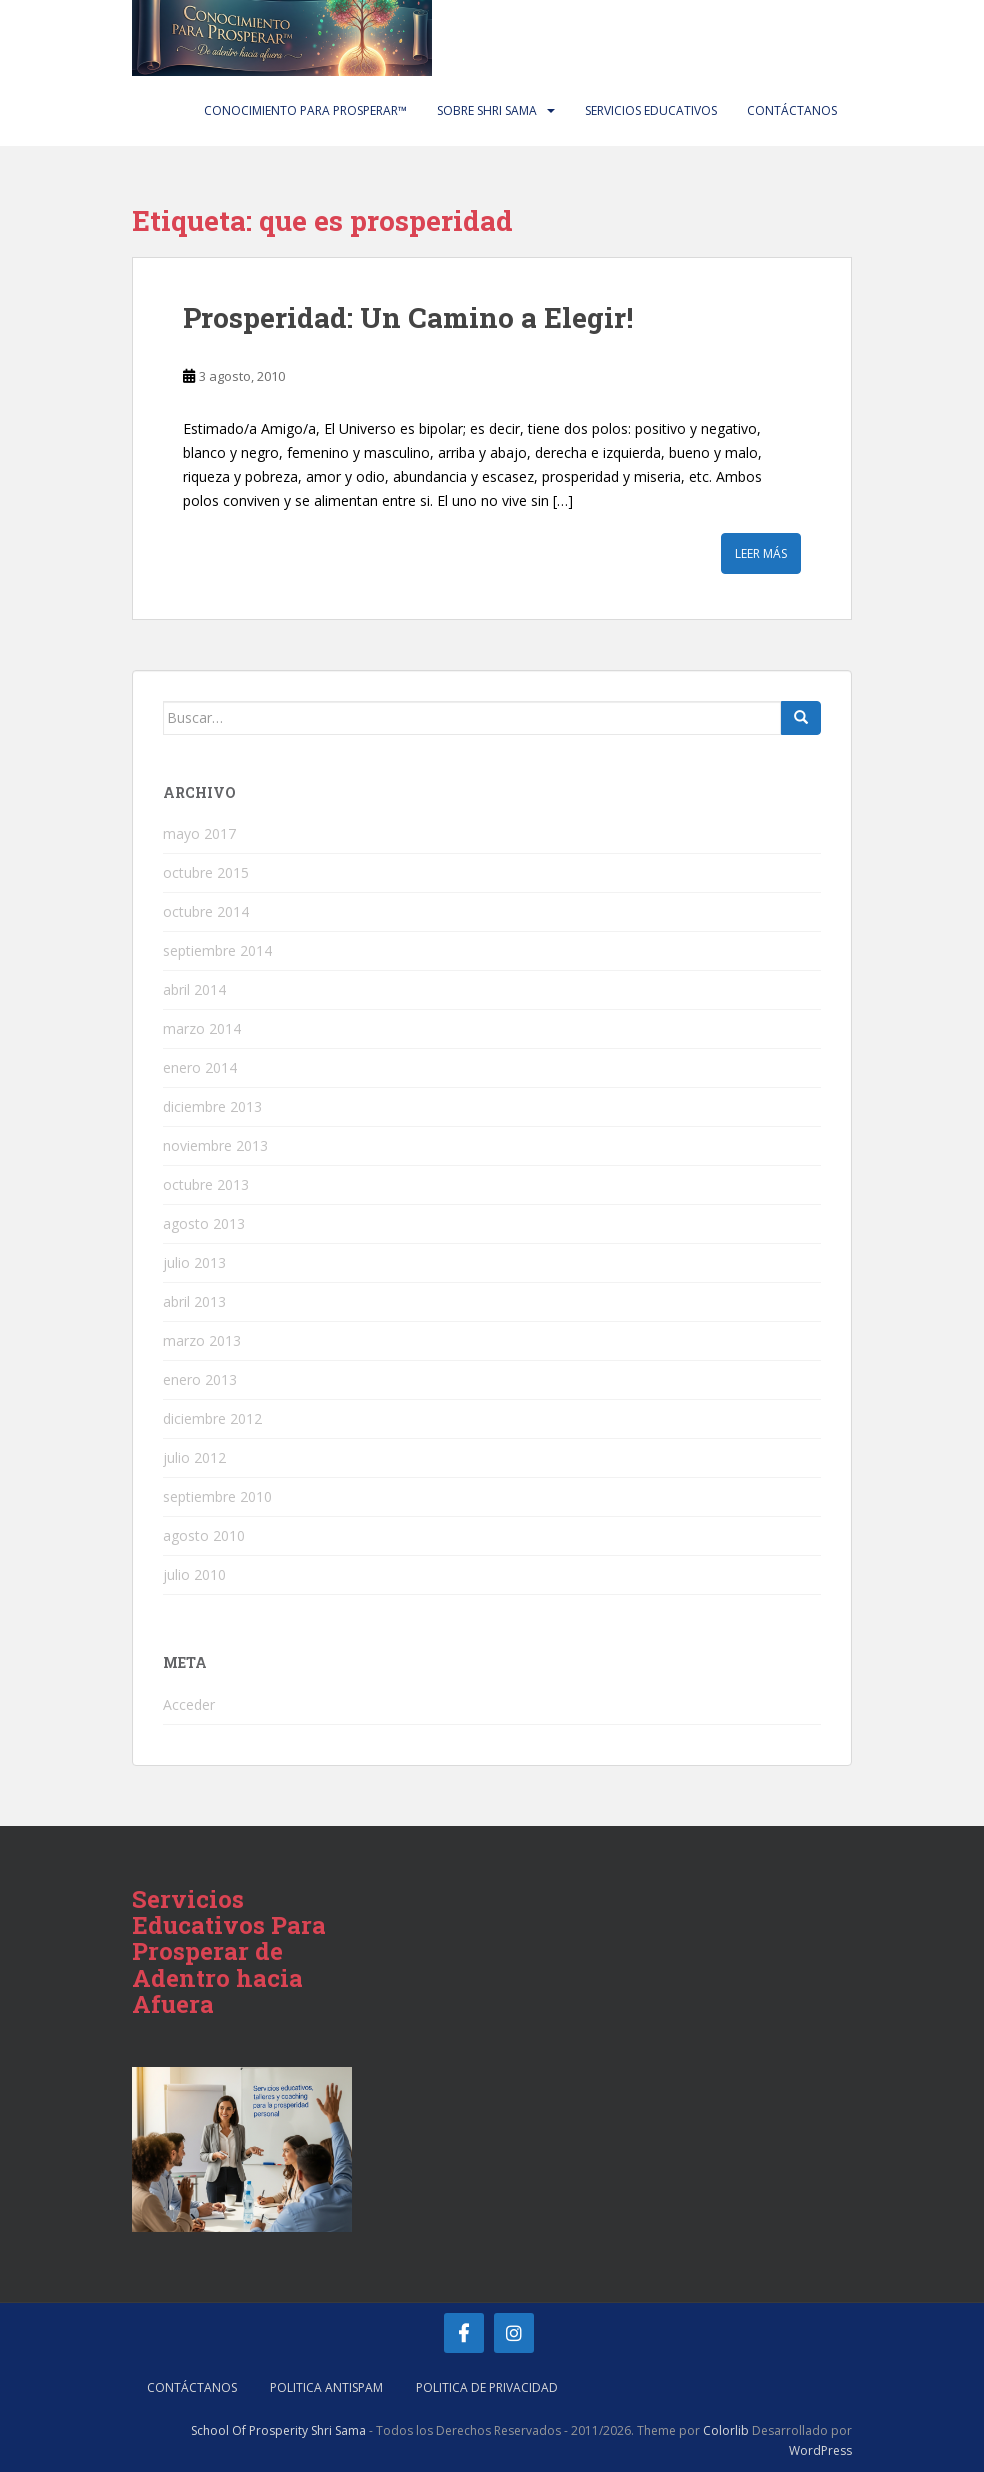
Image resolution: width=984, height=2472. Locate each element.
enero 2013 (200, 1379)
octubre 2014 (206, 911)
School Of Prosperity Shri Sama (278, 2430)
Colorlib (726, 2430)
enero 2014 (200, 1067)
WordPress (820, 2450)
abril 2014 (194, 989)
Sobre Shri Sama (487, 110)
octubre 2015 (206, 872)
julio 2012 (194, 1457)
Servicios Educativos (651, 110)
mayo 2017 (199, 833)
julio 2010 (194, 1574)
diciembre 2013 (212, 1106)
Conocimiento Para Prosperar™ (305, 110)
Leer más (761, 553)
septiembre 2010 (217, 1496)
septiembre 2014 (217, 950)
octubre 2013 (206, 1184)
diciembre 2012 (212, 1418)
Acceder (189, 1704)
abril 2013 (194, 1301)
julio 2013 (194, 1262)
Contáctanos (792, 110)
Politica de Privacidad (487, 2387)
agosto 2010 (204, 1535)
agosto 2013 (204, 1223)
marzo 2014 (202, 1028)
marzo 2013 (202, 1340)
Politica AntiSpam (326, 2387)
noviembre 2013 (215, 1145)
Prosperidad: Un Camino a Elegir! (408, 317)
